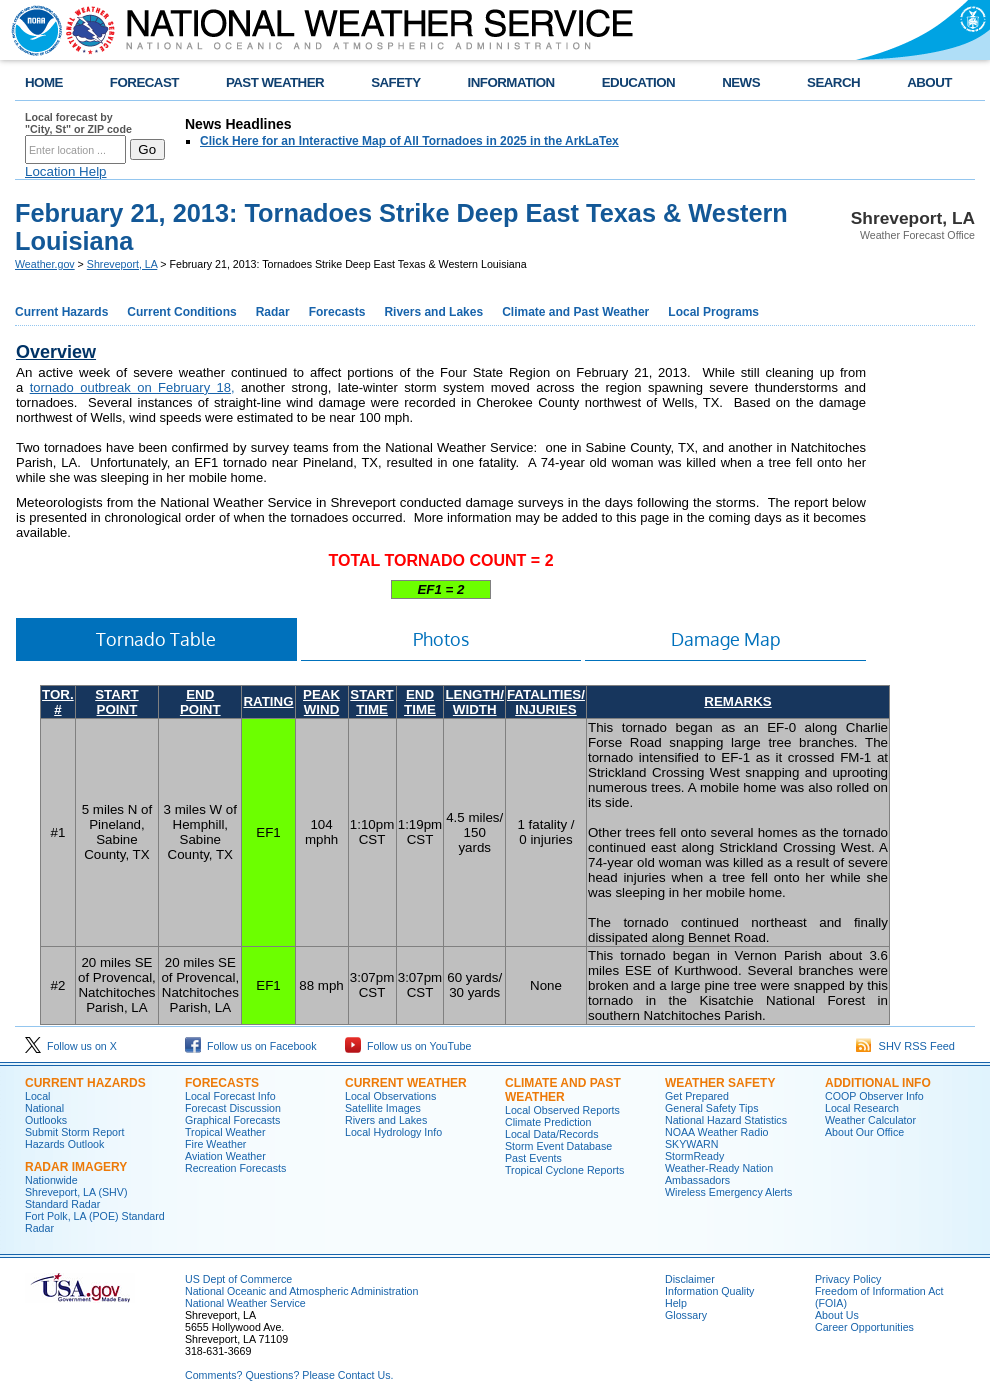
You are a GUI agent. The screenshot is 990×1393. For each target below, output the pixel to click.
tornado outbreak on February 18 (130, 387)
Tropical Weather (225, 1132)
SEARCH (833, 82)
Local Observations (390, 1096)
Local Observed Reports (562, 1110)
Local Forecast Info (230, 1096)
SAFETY (395, 82)
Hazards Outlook (64, 1144)
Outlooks (46, 1120)
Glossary (686, 1315)
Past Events (533, 1158)
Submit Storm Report (75, 1132)
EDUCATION (638, 82)
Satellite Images (383, 1108)
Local (37, 1096)
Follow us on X (71, 1046)
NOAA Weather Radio (716, 1132)
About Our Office (864, 1132)
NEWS (741, 82)
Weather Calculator (870, 1120)
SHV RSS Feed (905, 1046)
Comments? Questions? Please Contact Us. (289, 1375)
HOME (44, 82)
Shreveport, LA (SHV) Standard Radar (76, 1198)
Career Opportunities (864, 1327)
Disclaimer (690, 1279)
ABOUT (929, 82)
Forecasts (337, 312)
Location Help (66, 171)
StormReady (694, 1156)
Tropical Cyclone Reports (564, 1170)
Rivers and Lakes (433, 312)
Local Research (862, 1108)
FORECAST (144, 82)
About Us (837, 1315)
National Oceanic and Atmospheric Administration (301, 1291)
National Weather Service (245, 1303)
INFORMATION (511, 82)
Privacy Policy (848, 1279)
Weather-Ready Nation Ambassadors (719, 1174)
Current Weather (406, 1083)
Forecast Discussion (233, 1108)
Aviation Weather (225, 1156)
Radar (273, 312)
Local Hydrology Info (393, 1132)
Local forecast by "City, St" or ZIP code (78, 123)
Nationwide (51, 1180)
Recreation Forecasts (235, 1168)
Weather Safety (720, 1083)
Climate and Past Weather (575, 312)
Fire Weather (215, 1144)
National (44, 1108)
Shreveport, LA (122, 264)
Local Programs (713, 312)
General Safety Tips (712, 1108)
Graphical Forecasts (232, 1120)
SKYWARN (691, 1144)
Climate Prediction (548, 1122)
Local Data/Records (552, 1134)
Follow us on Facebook (251, 1046)
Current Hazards (61, 312)
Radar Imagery (76, 1167)
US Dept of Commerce (238, 1279)
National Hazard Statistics (726, 1120)
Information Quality (709, 1291)
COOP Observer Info (874, 1096)
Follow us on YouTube (408, 1046)
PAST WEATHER (275, 82)
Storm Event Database (558, 1146)
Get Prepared (697, 1096)
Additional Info (878, 1083)
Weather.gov (45, 264)
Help (676, 1303)
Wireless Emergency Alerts (728, 1192)
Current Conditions (181, 312)
